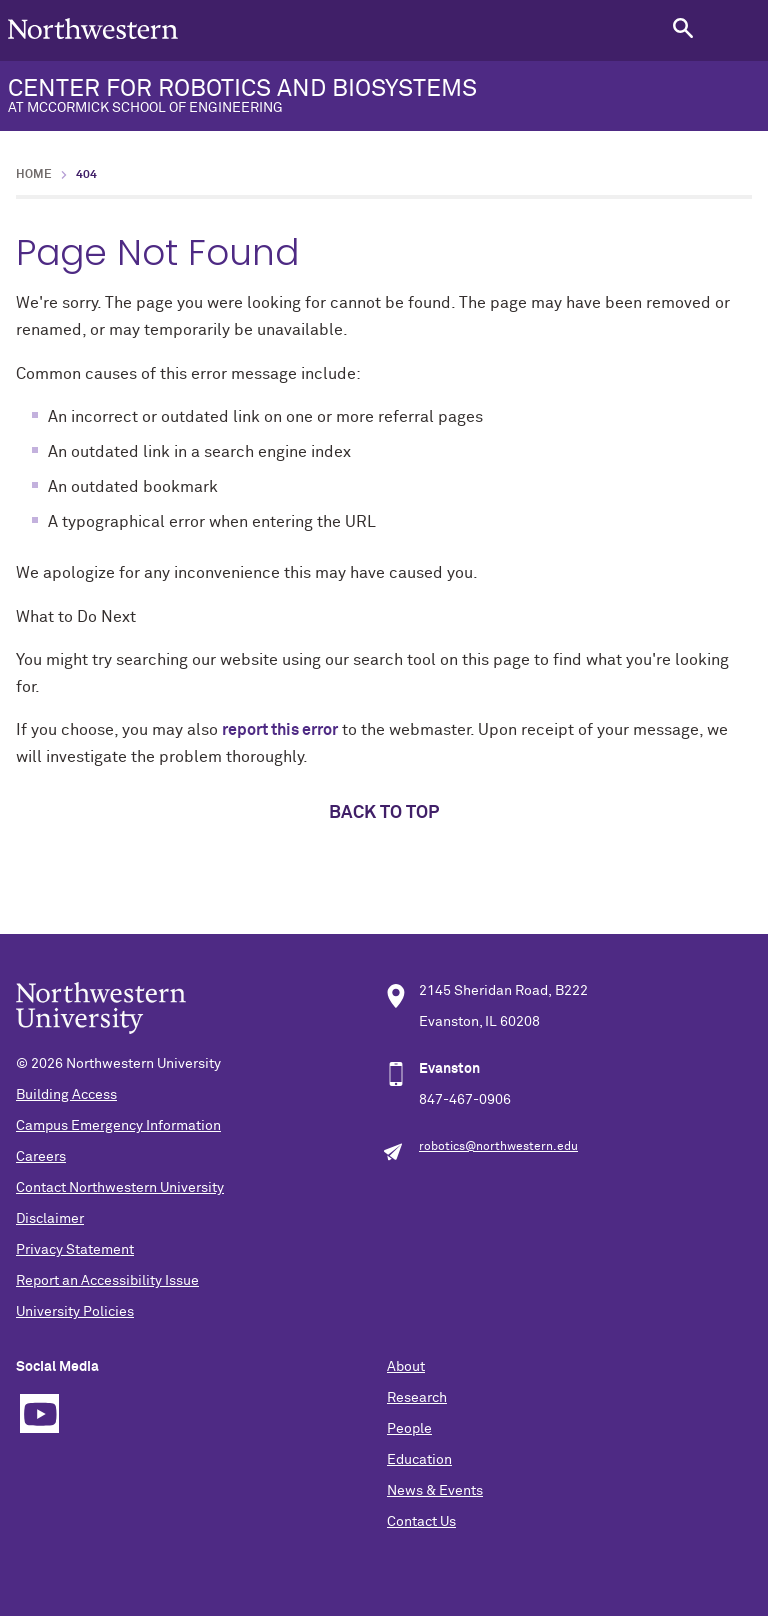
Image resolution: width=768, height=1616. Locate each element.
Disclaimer (50, 1219)
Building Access (66, 1095)
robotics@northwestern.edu (498, 1147)
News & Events (435, 1491)
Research (417, 1398)
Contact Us (421, 1522)
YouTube (39, 1413)
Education (419, 1460)
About (406, 1367)
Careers (41, 1157)
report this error (280, 730)
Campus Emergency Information (118, 1126)
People (409, 1429)
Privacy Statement (75, 1250)
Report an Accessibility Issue (107, 1281)
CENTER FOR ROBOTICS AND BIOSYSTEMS (384, 96)
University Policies (75, 1312)
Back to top (384, 813)
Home (34, 175)
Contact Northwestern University (120, 1188)
